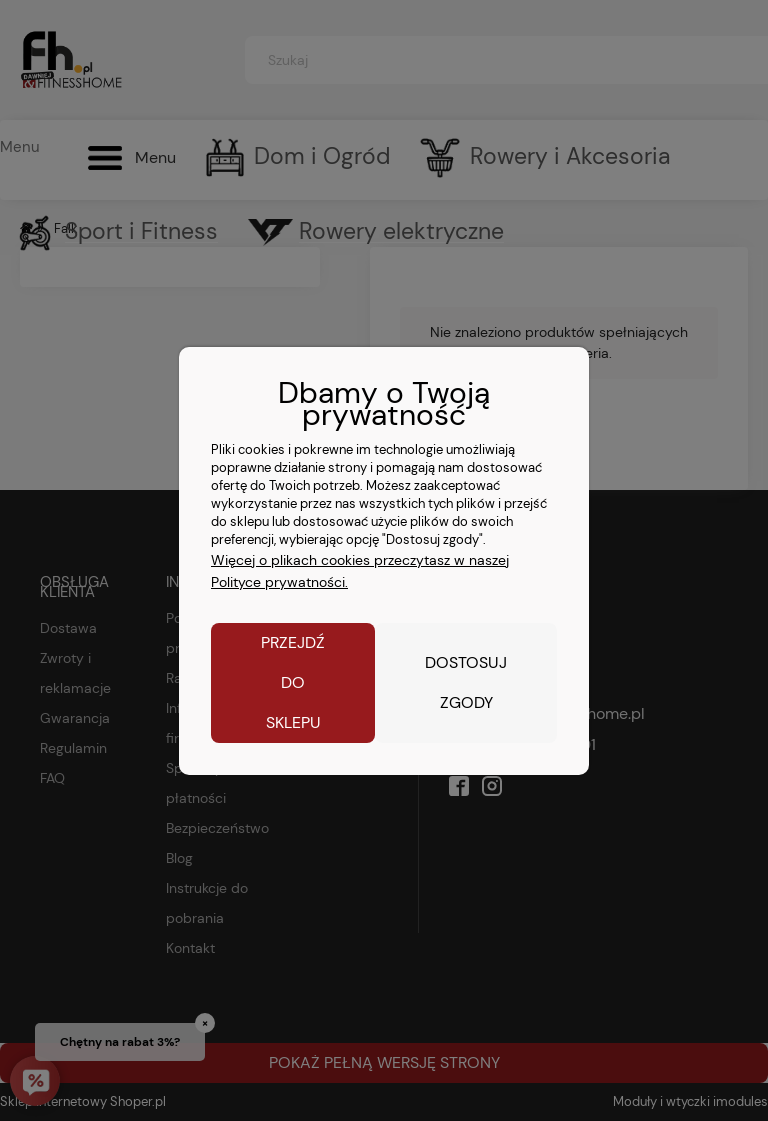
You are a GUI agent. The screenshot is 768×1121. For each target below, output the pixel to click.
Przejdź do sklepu (293, 682)
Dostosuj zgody (466, 682)
